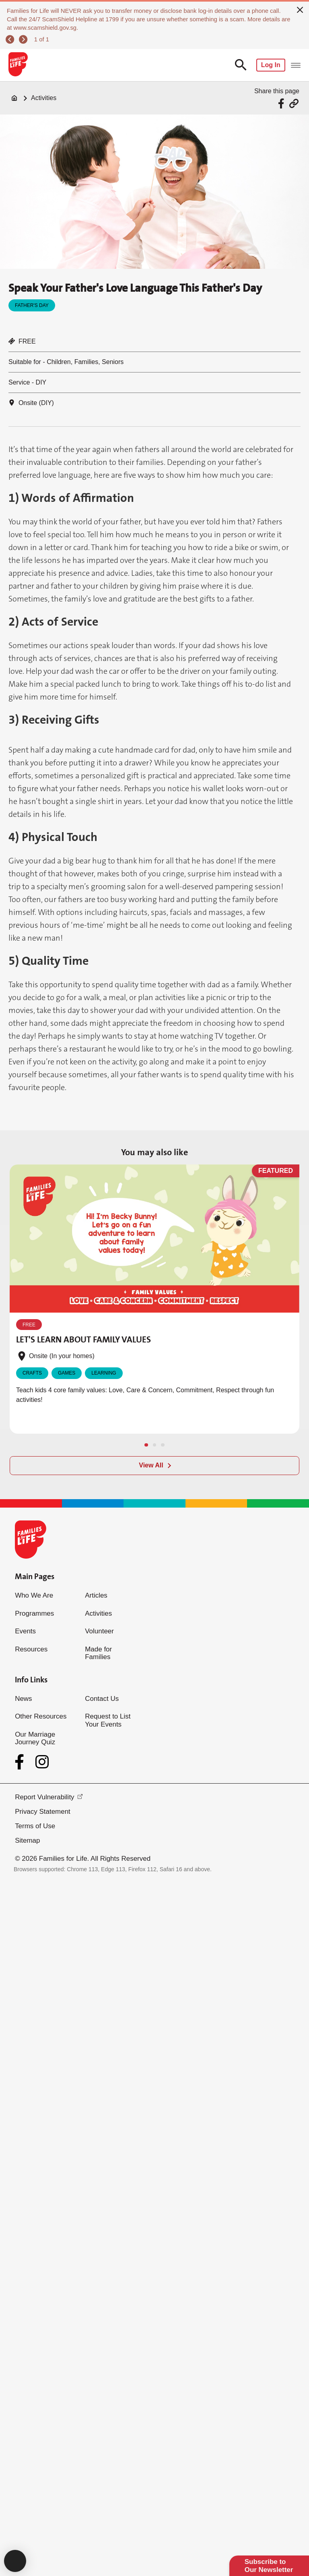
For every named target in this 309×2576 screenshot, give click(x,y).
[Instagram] (42, 1762)
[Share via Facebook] (282, 103)
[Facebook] (21, 1762)
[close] (300, 8)
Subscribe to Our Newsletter (269, 2566)
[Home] (14, 98)
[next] (24, 39)
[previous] (11, 39)
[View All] (154, 1465)
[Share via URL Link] (293, 103)
